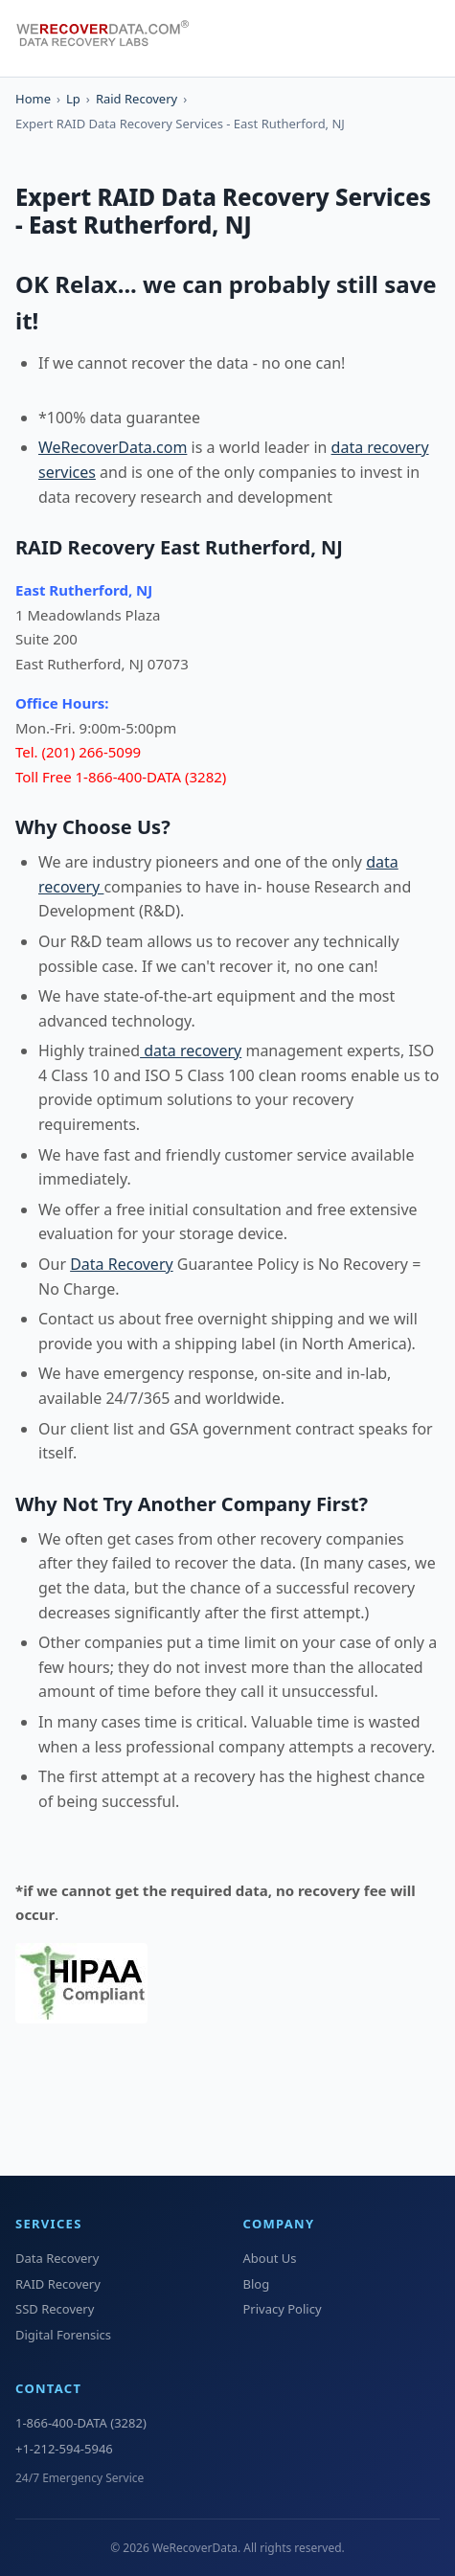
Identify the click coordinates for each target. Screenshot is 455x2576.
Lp (73, 98)
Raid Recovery (136, 98)
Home (33, 98)
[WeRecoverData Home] (111, 38)
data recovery (190, 1050)
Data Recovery (121, 1264)
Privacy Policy (282, 2308)
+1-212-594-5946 (64, 2448)
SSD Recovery (54, 2308)
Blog (256, 2284)
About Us (270, 2258)
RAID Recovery (58, 2284)
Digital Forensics (63, 2334)
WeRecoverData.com (112, 447)
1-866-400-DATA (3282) (81, 2422)
